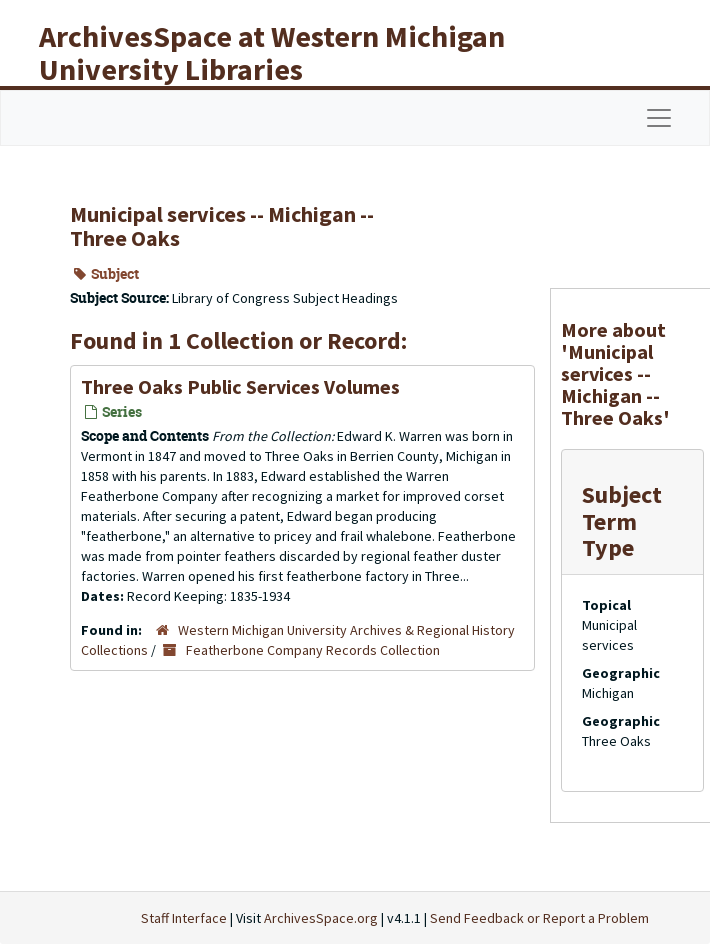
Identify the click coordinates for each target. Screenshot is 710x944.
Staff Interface (184, 918)
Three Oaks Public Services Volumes (240, 386)
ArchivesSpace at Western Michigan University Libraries (272, 52)
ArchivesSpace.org (321, 918)
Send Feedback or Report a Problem (539, 918)
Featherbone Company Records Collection (313, 650)
